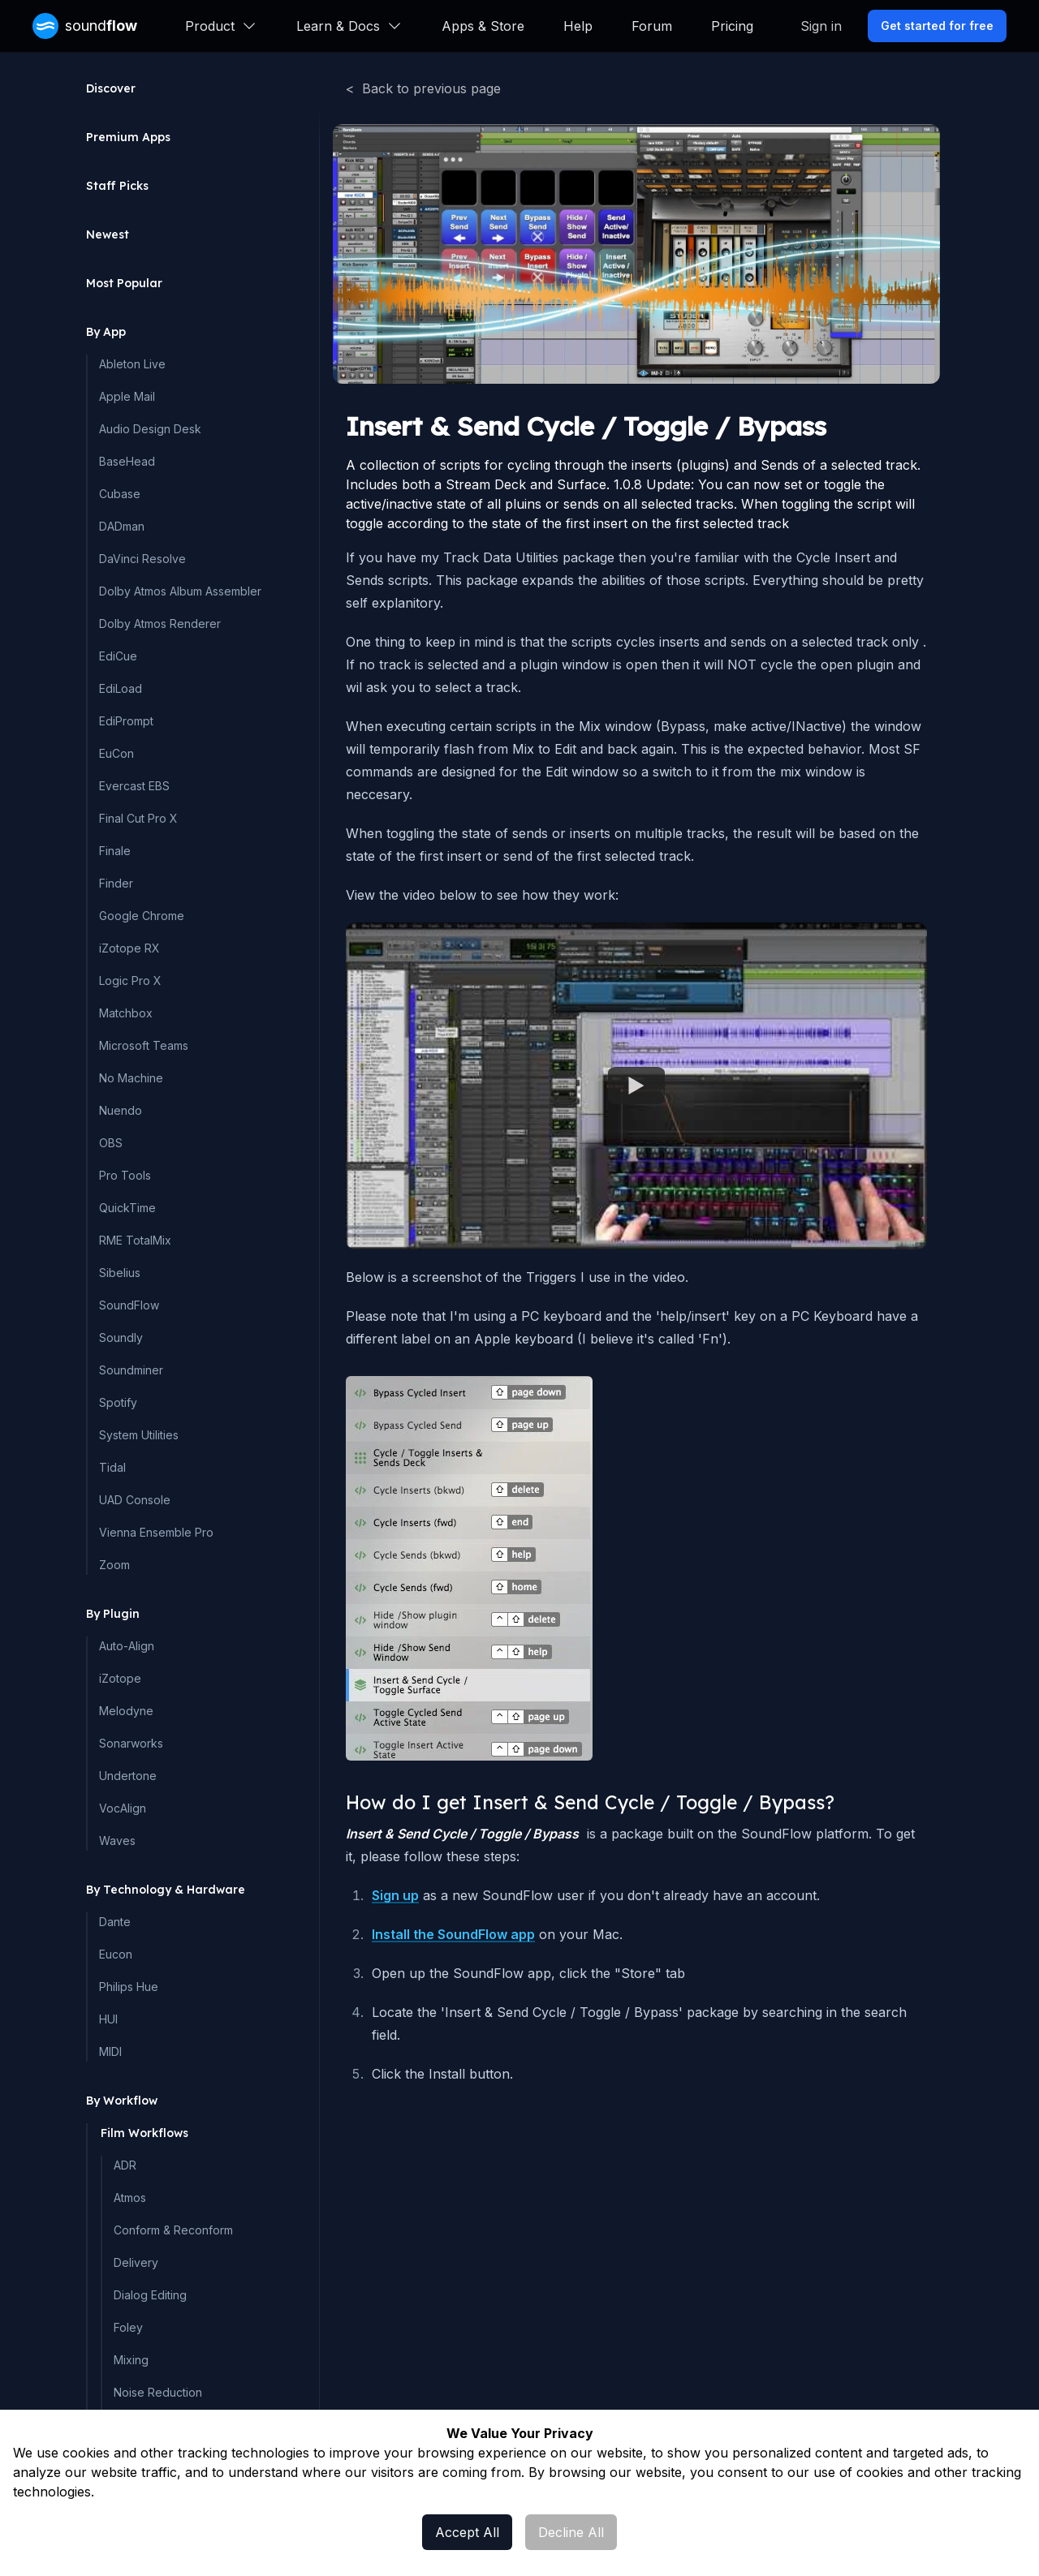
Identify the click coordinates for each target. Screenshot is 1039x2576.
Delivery (136, 2262)
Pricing (732, 26)
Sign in (821, 26)
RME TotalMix (135, 1240)
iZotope (120, 1678)
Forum (652, 26)
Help (578, 26)
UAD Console (134, 1500)
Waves (117, 1840)
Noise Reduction (158, 2392)
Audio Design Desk (150, 429)
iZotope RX (129, 948)
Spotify (118, 1402)
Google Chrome (141, 915)
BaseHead (127, 461)
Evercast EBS (134, 786)
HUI (108, 2019)
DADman (121, 526)
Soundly (121, 1337)
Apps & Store (483, 26)
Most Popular (124, 283)
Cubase (119, 494)
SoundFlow (129, 1305)
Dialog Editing (150, 2295)
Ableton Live (132, 364)
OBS (111, 1143)
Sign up (395, 1895)
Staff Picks (117, 185)
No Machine (131, 1078)
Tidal (112, 1467)
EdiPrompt (126, 721)
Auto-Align (126, 1646)
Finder (116, 883)
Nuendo (120, 1110)
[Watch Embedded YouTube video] (636, 1085)
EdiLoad (120, 688)
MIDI (110, 2051)
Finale (115, 851)
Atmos (130, 2197)
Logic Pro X (130, 980)
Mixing (131, 2360)
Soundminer (131, 1370)
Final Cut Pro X (138, 818)
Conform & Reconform (173, 2230)
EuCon (116, 753)
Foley (128, 2327)
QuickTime (127, 1208)
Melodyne (126, 1711)
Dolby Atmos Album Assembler (180, 591)
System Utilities (139, 1435)
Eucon (115, 1954)
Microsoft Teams (143, 1045)
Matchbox (126, 1013)
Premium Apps (128, 137)
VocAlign (122, 1808)
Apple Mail (127, 396)
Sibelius (119, 1272)
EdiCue (118, 656)
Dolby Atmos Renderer (160, 623)
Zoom (114, 1565)
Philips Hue (128, 1986)
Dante (115, 1922)
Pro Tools (125, 1175)
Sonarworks (131, 1743)
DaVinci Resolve (142, 559)
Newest (107, 234)
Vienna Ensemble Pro (156, 1532)
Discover (111, 88)
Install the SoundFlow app (453, 1934)
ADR (125, 2165)
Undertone (128, 1776)
